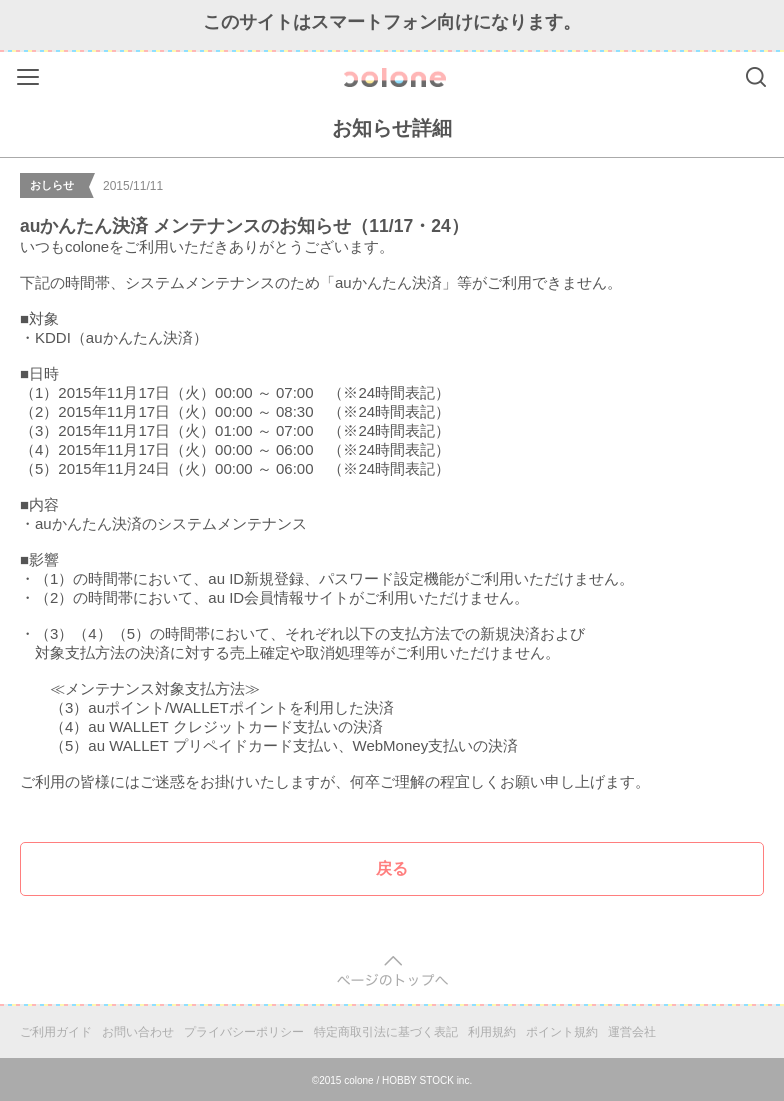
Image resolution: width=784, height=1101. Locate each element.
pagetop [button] (392, 971)
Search (756, 77)
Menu (30, 73)
